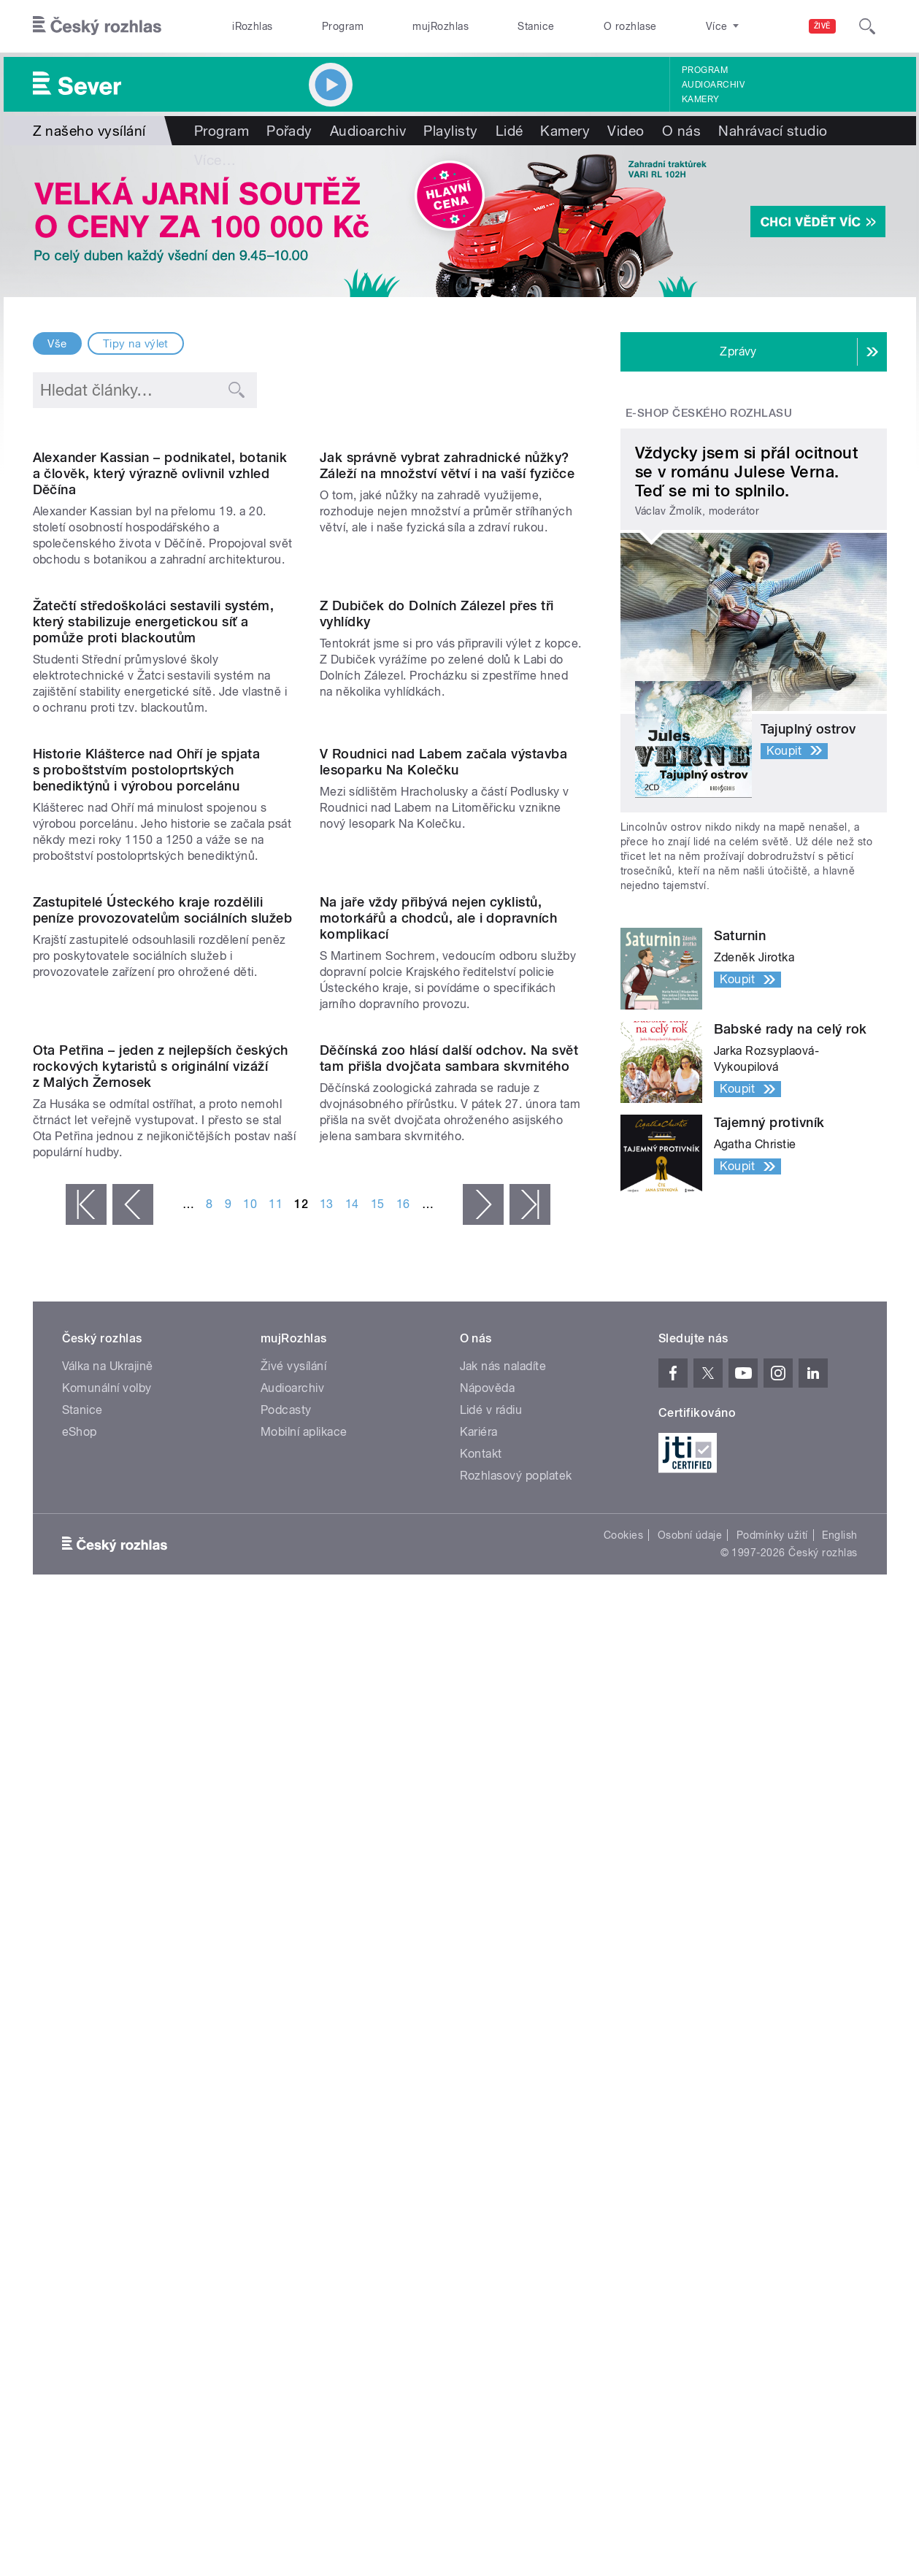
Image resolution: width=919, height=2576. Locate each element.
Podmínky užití (772, 2271)
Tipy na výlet (136, 343)
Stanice (536, 26)
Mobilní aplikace (304, 2168)
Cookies (623, 2271)
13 (327, 1946)
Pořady (289, 131)
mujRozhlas (440, 26)
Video (625, 131)
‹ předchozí (132, 1946)
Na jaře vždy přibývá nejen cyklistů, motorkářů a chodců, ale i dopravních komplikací (438, 1511)
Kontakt (481, 2189)
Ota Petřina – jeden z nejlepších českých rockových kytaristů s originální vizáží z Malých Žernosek (160, 1808)
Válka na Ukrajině (107, 2102)
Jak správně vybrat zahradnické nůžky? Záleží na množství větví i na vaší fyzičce (447, 613)
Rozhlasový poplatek (516, 2211)
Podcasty (286, 2146)
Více (739, 131)
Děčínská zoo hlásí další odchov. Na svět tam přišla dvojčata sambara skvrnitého (449, 1800)
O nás (681, 131)
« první (86, 1946)
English (839, 2271)
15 (378, 1946)
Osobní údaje (690, 2271)
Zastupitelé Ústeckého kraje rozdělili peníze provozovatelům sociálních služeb (163, 1503)
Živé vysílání (293, 2102)
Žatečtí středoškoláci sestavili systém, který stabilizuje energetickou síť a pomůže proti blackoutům (153, 918)
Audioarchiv (713, 85)
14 (352, 1946)
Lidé (509, 131)
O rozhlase (630, 26)
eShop (79, 2168)
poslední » (530, 1946)
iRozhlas (252, 26)
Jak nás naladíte (503, 2102)
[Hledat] (867, 26)
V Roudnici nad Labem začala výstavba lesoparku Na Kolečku (443, 1207)
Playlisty (450, 131)
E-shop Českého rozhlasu (709, 413)
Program (343, 26)
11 (275, 1946)
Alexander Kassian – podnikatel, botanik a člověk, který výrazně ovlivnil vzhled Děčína (160, 621)
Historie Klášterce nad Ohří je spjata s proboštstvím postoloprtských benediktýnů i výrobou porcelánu (147, 1215)
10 (250, 1946)
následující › (483, 1946)
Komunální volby (107, 2124)
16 (403, 1946)
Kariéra (479, 2168)
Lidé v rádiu (491, 2146)
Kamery (701, 99)
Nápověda (487, 2124)
